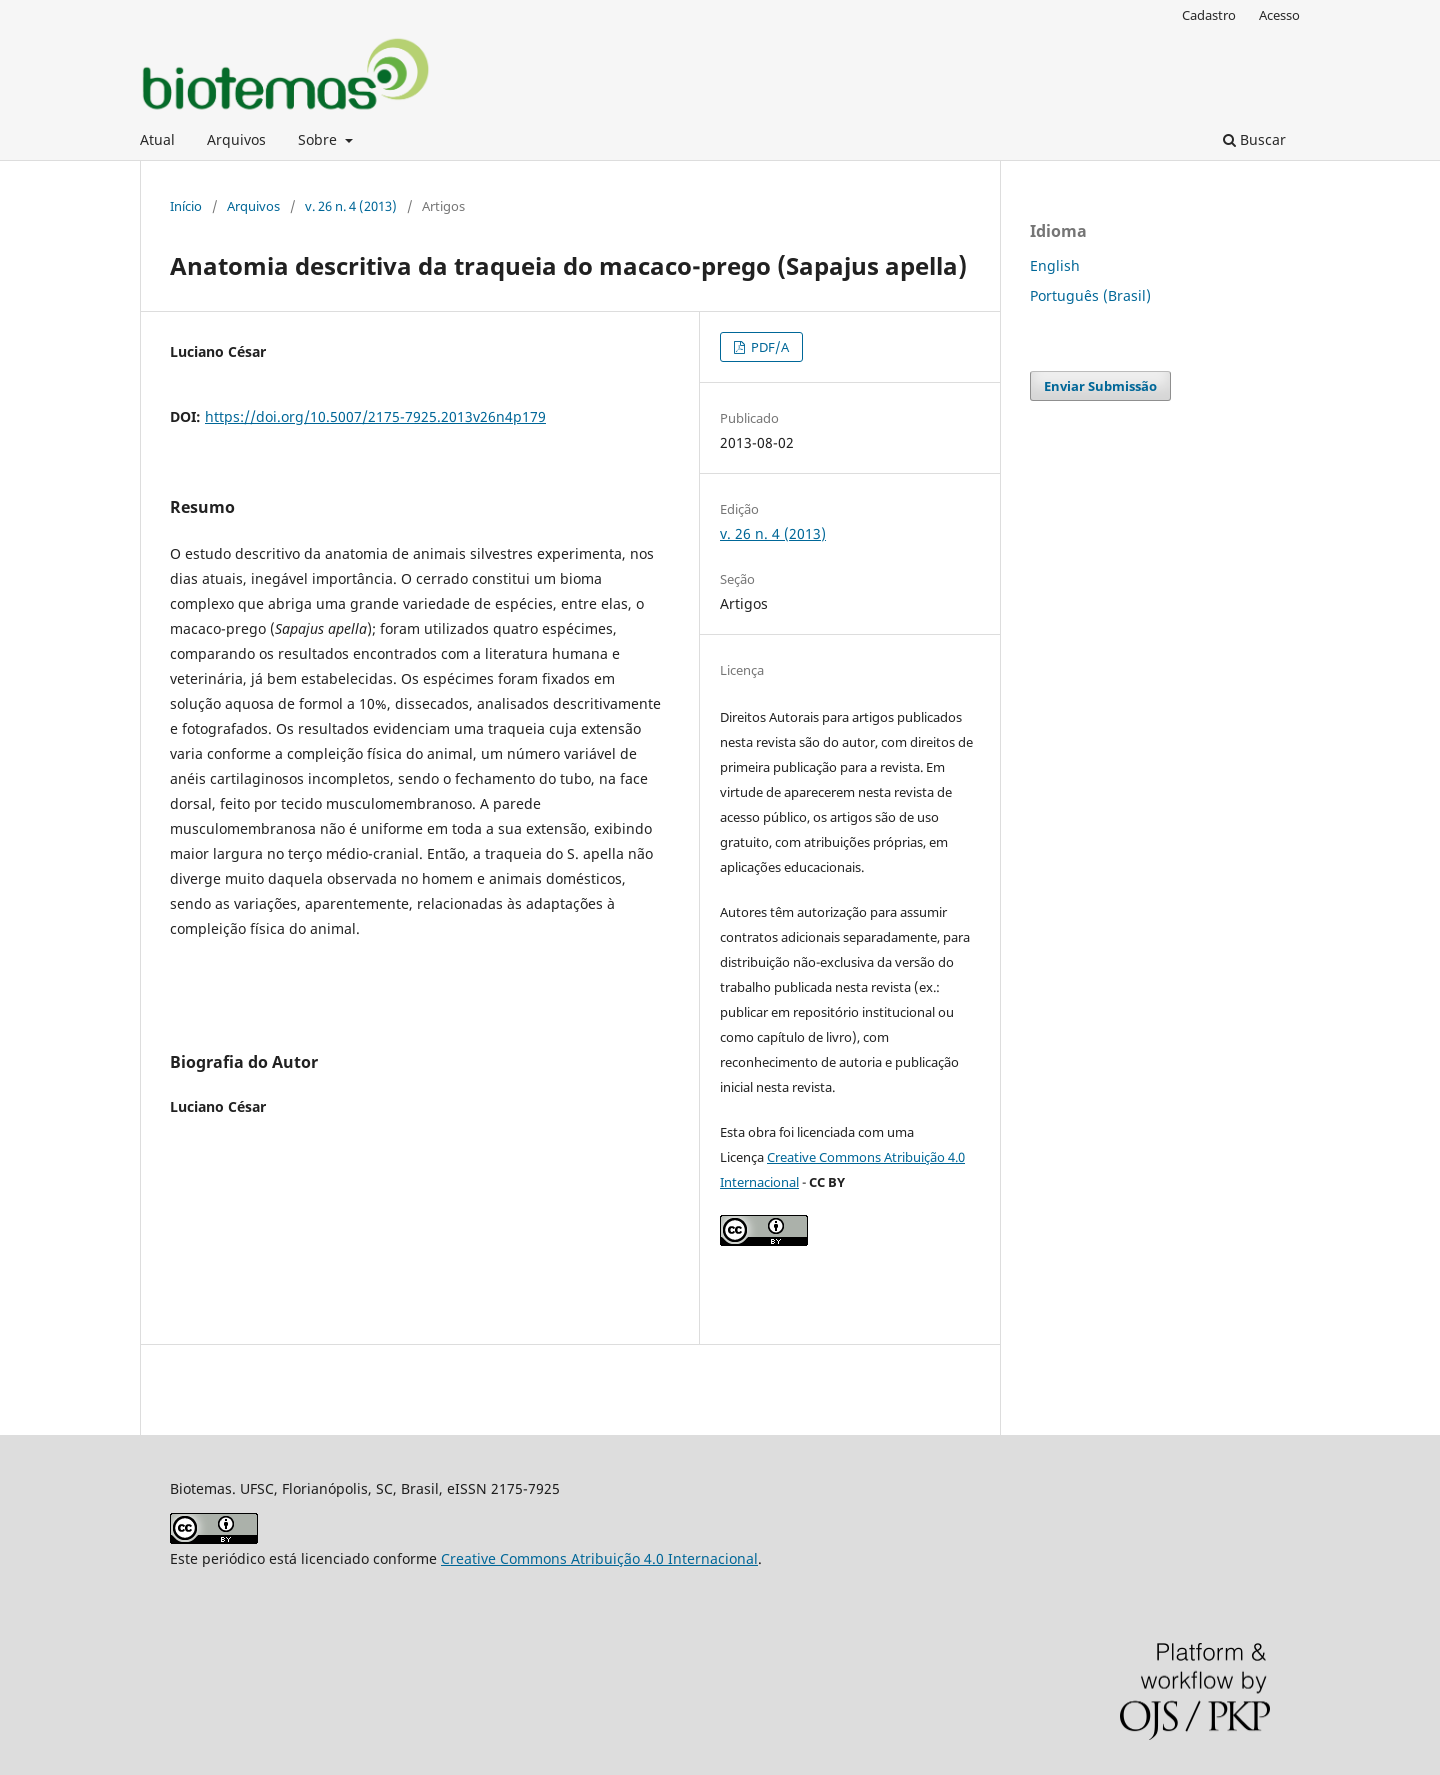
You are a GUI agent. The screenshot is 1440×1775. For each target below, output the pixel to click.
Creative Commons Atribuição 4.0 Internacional (599, 1558)
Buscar (1254, 139)
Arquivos (236, 139)
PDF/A (768, 347)
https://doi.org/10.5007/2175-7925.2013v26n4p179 (375, 416)
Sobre (319, 139)
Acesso (1279, 15)
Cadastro (1209, 15)
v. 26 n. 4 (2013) (351, 206)
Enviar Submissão (1100, 386)
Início (186, 206)
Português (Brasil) (1090, 295)
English (1055, 265)
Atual (157, 139)
